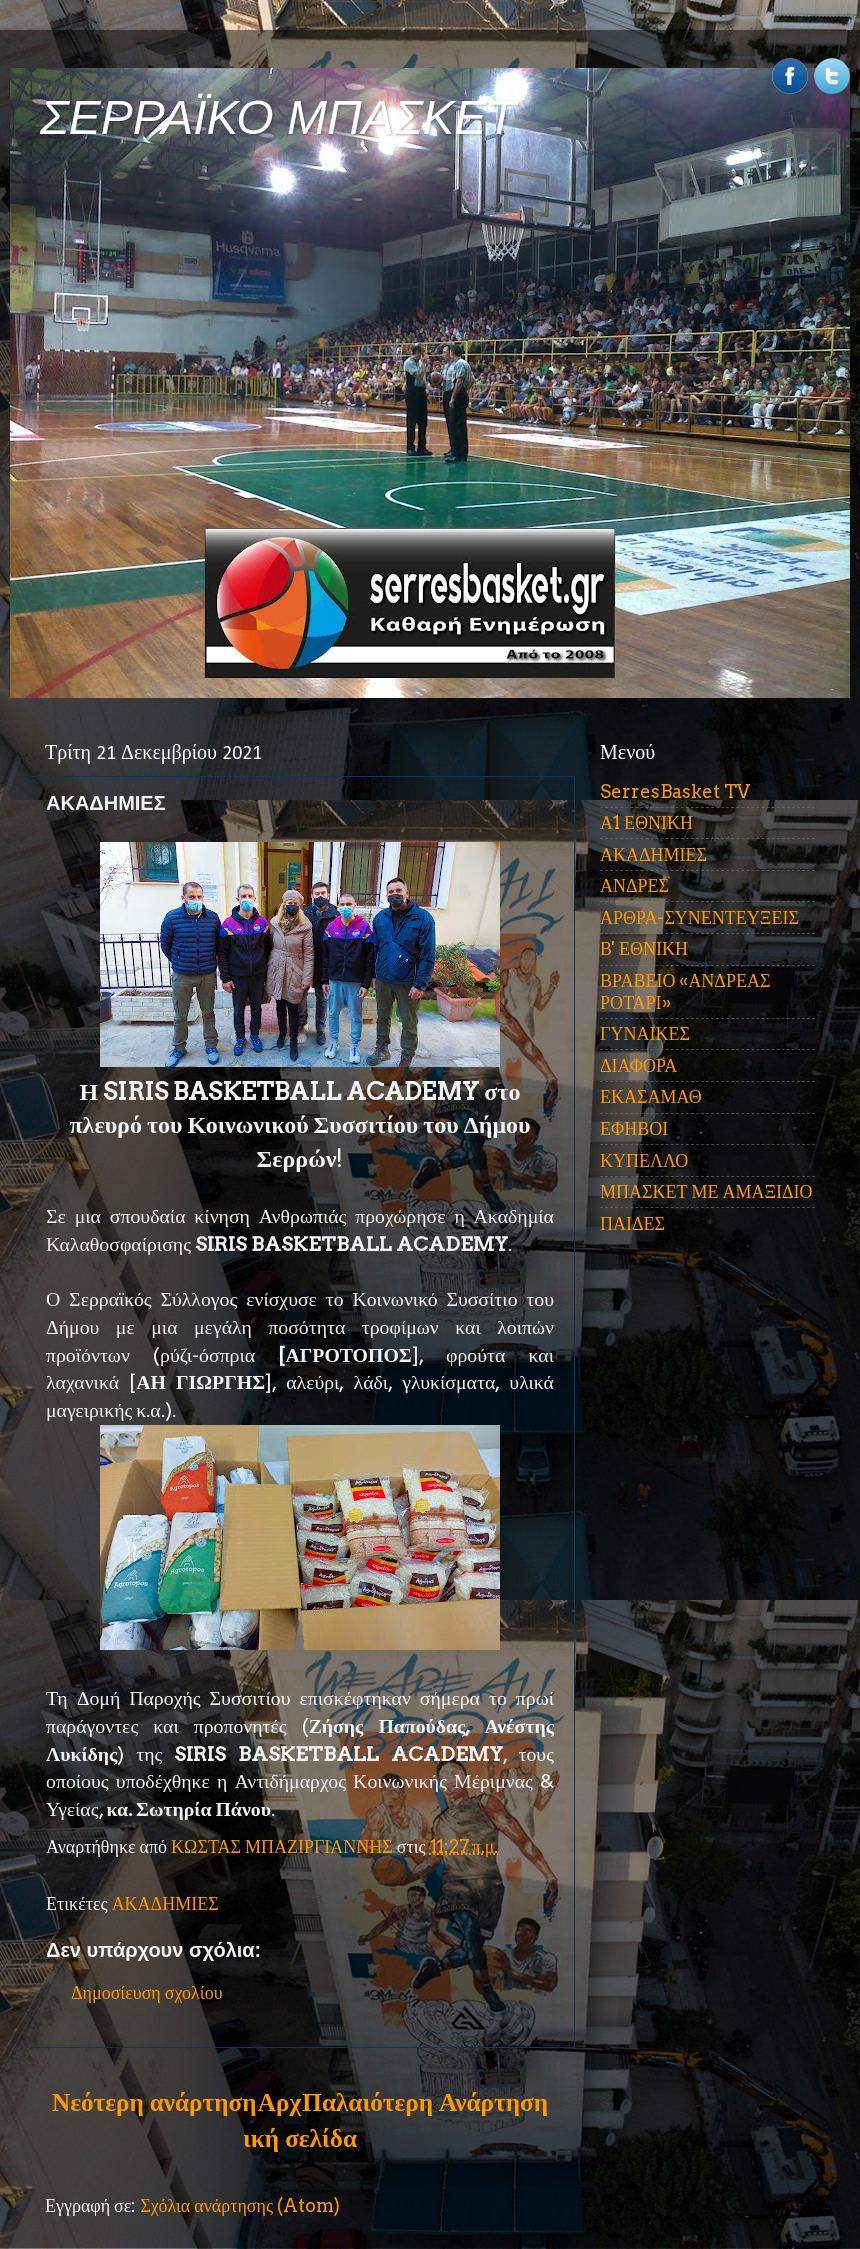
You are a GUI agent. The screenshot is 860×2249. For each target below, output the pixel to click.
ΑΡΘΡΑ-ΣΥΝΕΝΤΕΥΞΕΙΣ (699, 917)
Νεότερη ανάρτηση (154, 2102)
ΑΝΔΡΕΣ (634, 885)
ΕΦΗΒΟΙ (634, 1128)
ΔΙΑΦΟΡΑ (638, 1065)
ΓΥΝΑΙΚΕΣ (645, 1033)
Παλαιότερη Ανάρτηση (425, 2102)
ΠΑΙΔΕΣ (632, 1223)
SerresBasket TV (675, 791)
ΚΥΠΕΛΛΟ (644, 1160)
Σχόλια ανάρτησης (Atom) (240, 2205)
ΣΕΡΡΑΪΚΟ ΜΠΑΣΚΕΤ (278, 117)
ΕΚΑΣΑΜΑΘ (651, 1096)
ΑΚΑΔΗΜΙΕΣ (165, 1903)
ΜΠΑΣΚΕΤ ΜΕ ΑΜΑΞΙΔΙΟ (706, 1191)
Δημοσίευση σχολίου (147, 1992)
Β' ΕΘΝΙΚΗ (644, 948)
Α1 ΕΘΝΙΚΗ (646, 822)
